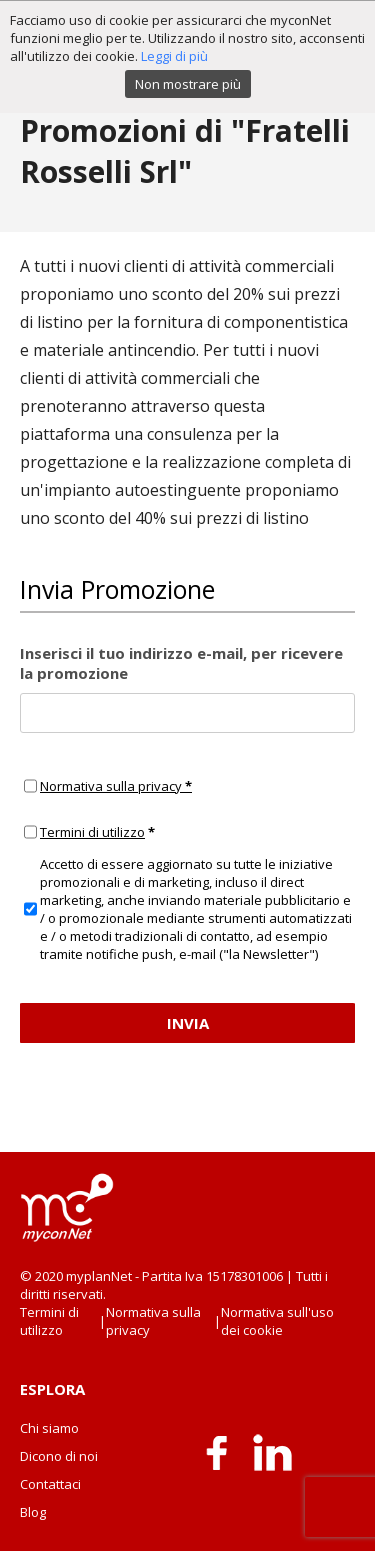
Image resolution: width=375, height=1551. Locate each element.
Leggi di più (174, 56)
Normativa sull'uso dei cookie (277, 1321)
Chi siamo (49, 1428)
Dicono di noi (59, 1456)
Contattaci (50, 1484)
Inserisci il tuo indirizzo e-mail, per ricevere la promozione (181, 663)
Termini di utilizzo (92, 832)
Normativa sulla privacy (116, 786)
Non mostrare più (188, 84)
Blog (33, 1512)
